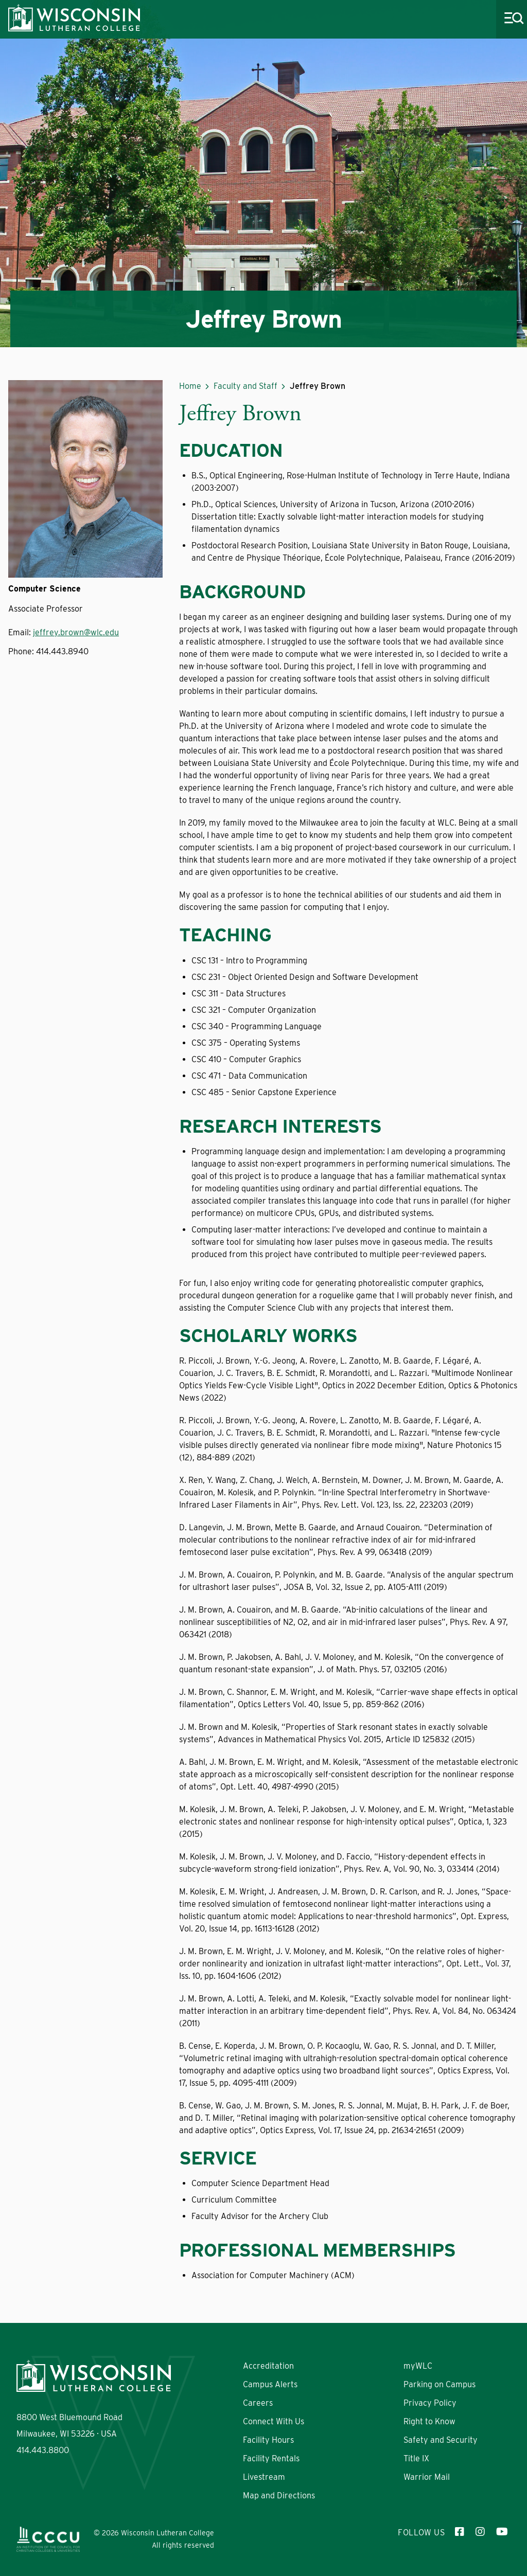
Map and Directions (279, 2495)
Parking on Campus (439, 2384)
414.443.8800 (42, 2450)
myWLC (417, 2366)
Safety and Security (440, 2440)
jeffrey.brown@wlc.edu (76, 632)
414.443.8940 (62, 651)
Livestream (264, 2477)
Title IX (416, 2458)
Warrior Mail (426, 2477)
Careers (258, 2403)
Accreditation (268, 2366)
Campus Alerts (270, 2384)
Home (190, 386)
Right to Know (429, 2421)
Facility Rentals (271, 2458)
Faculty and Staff (245, 386)
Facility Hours (268, 2440)
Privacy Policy (429, 2403)
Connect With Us (273, 2421)
